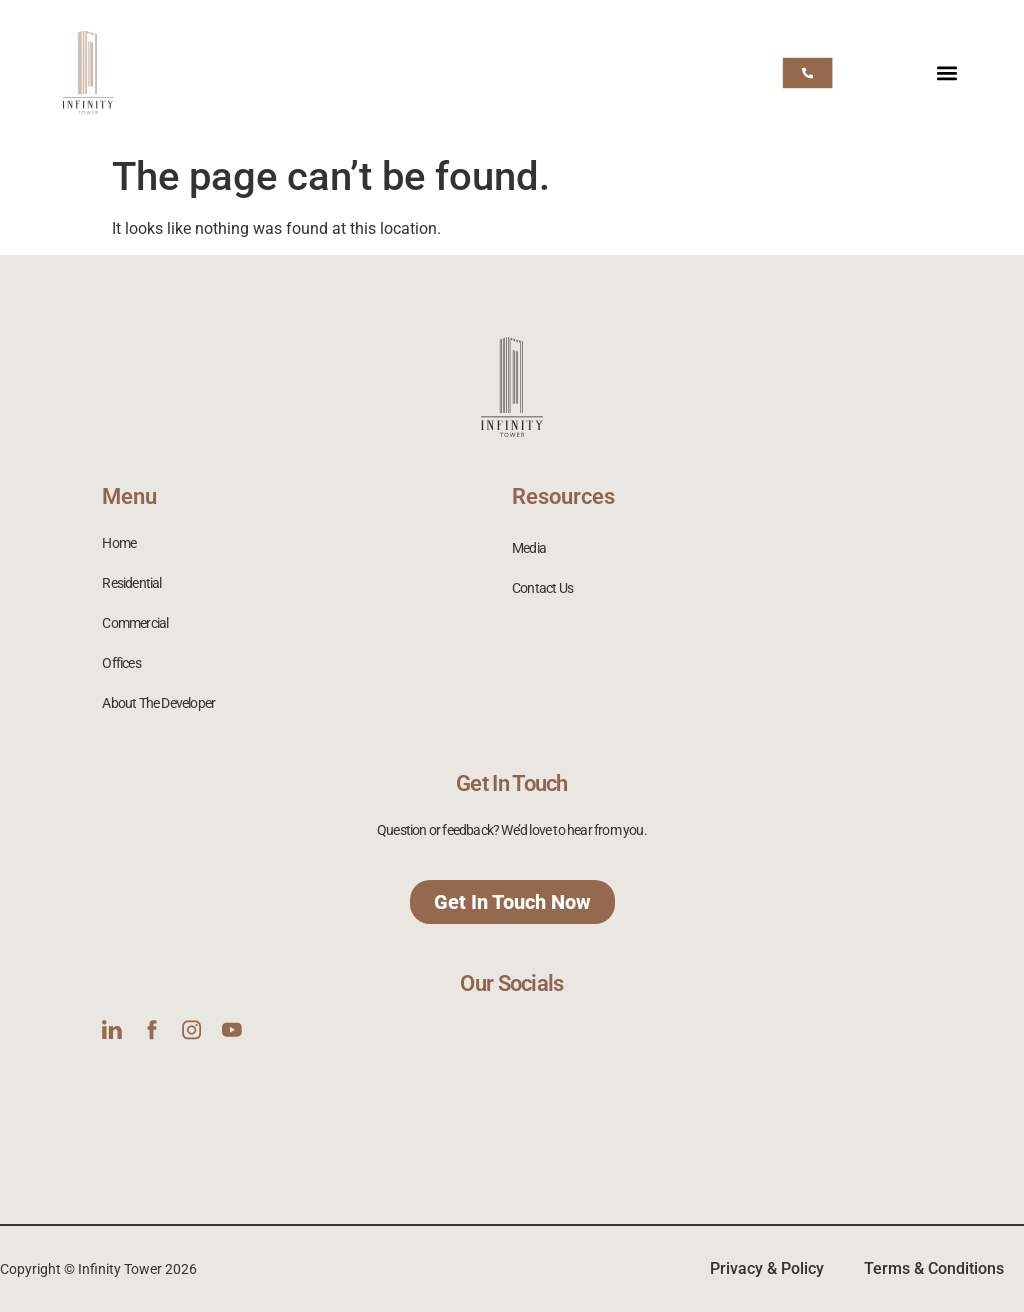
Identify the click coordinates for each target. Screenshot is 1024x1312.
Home (119, 543)
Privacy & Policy (767, 1268)
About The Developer (158, 703)
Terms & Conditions (934, 1268)
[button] (947, 72)
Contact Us (542, 588)
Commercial (135, 623)
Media (529, 548)
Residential (131, 583)
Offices (121, 663)
